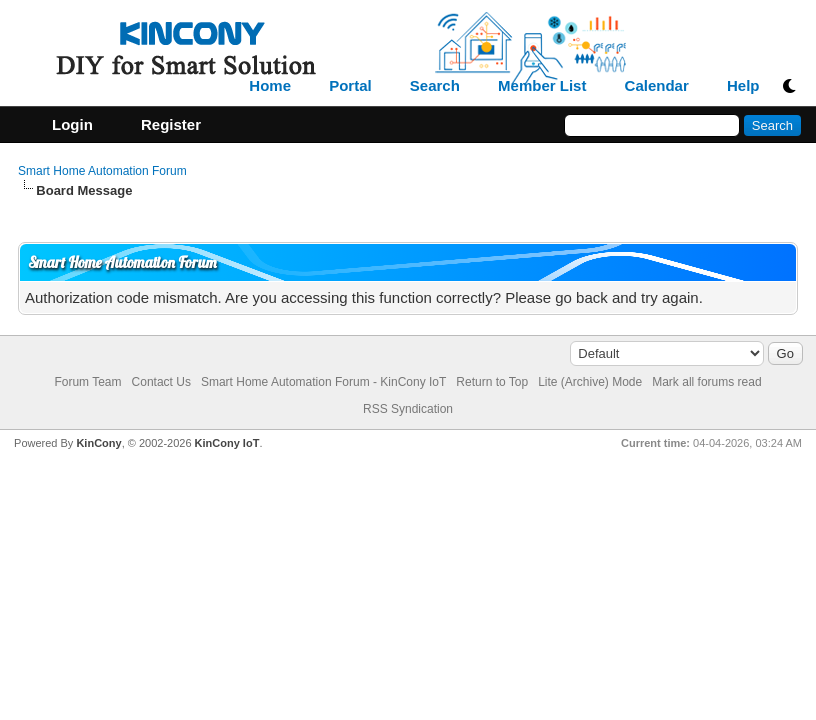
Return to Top (492, 382)
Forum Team (87, 382)
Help (743, 86)
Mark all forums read (706, 382)
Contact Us (161, 382)
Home (270, 86)
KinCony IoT (227, 443)
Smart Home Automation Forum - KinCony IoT (323, 382)
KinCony (98, 443)
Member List (542, 86)
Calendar (657, 86)
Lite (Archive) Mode (590, 382)
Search (435, 86)
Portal (350, 86)
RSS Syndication (408, 409)
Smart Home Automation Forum (102, 171)
